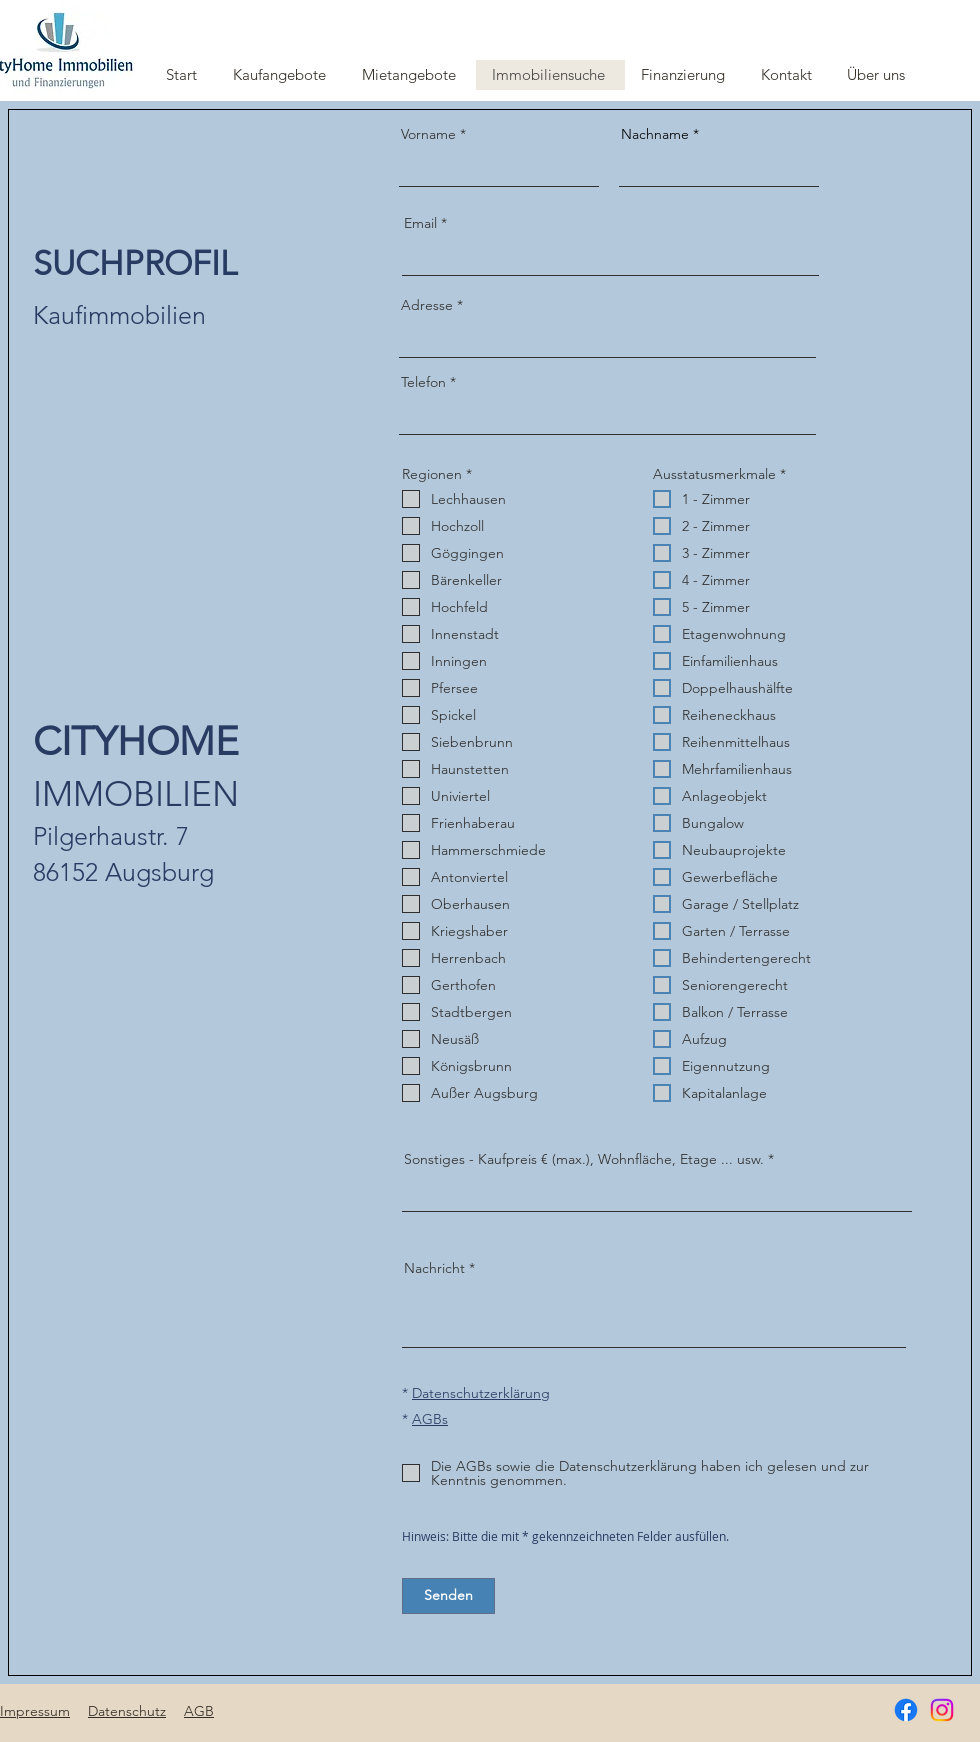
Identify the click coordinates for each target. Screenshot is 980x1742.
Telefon (423, 382)
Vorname (428, 134)
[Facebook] (906, 1710)
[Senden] (448, 1596)
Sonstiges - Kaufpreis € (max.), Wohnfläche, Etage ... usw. (584, 1159)
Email (420, 223)
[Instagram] (942, 1710)
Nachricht (434, 1268)
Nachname (655, 134)
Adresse (427, 305)
